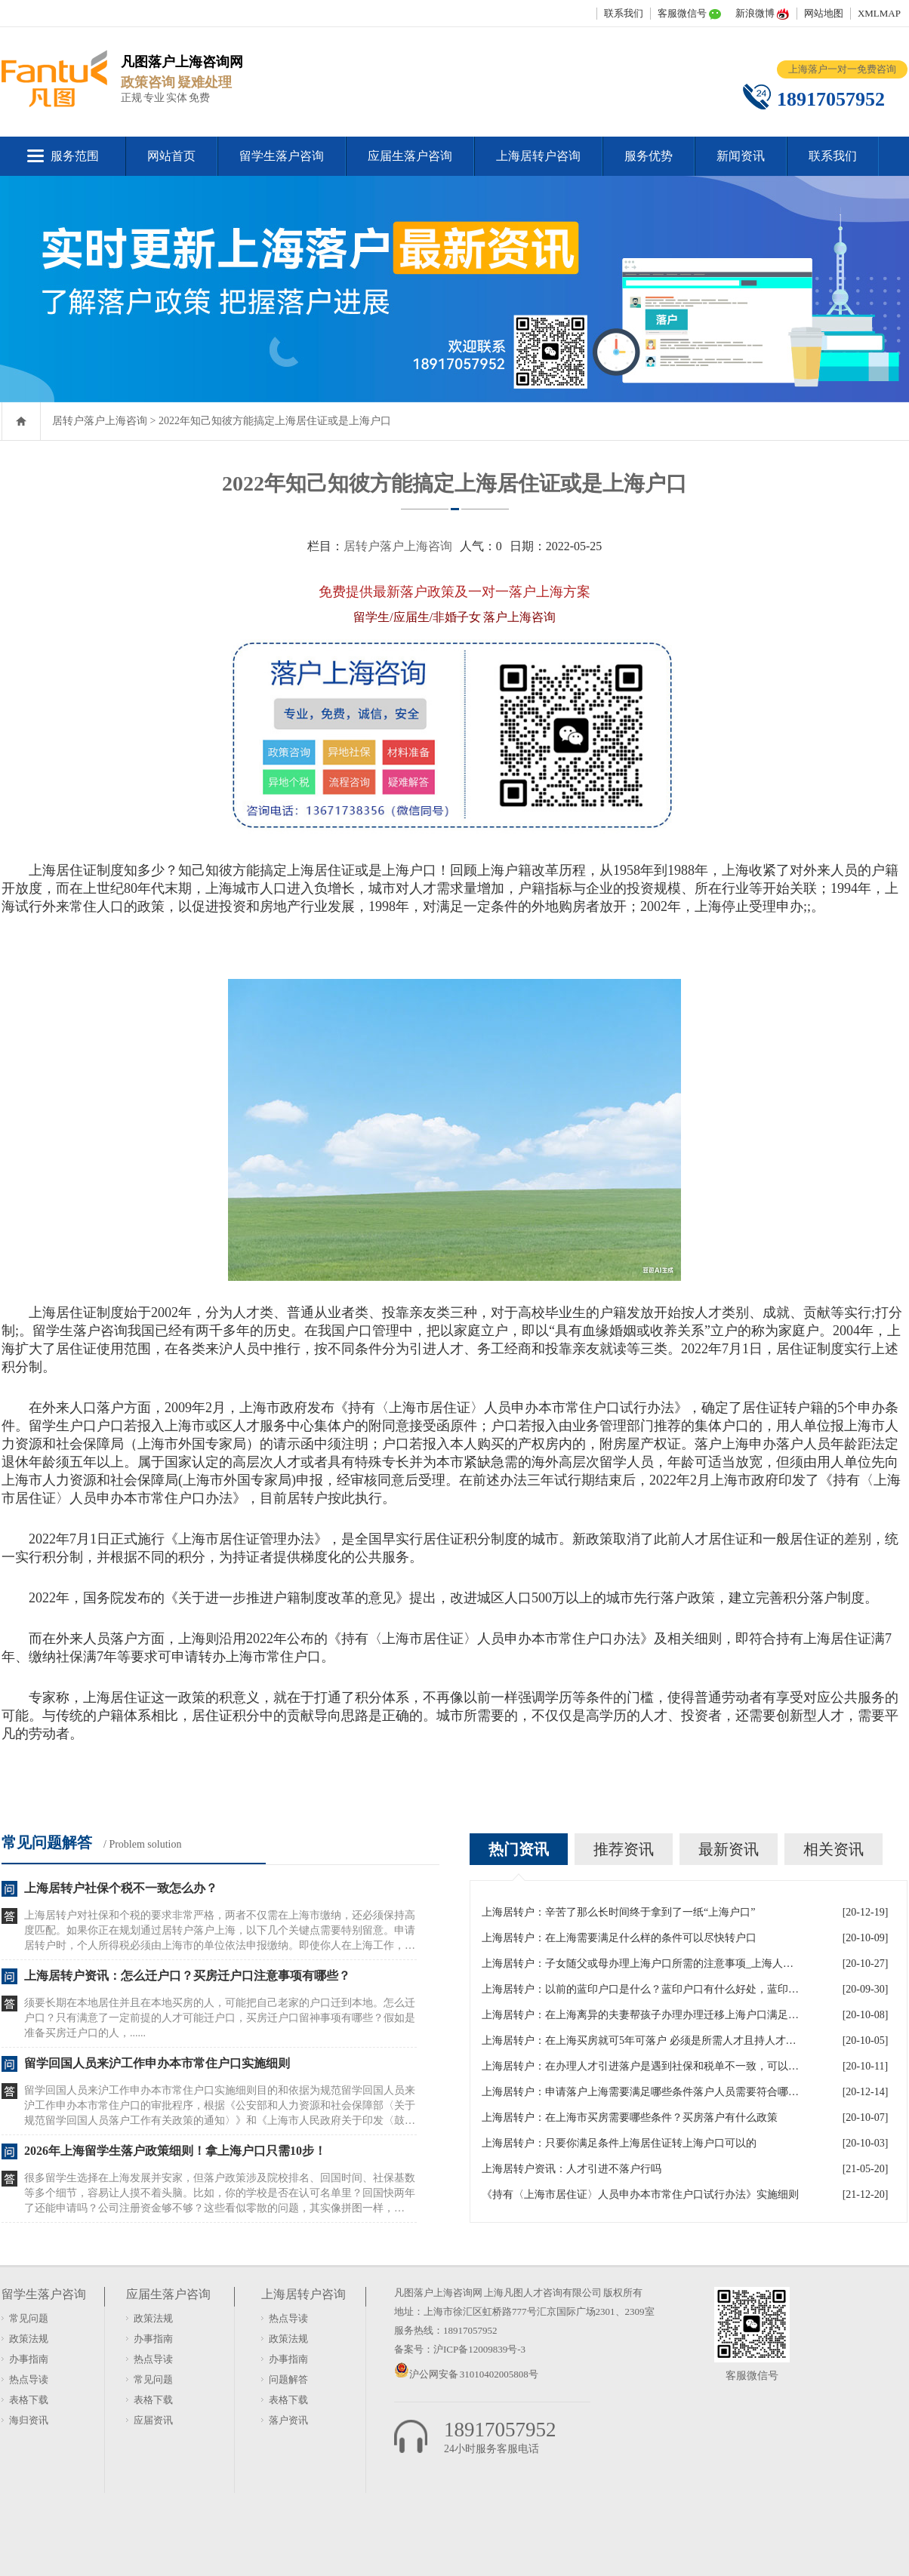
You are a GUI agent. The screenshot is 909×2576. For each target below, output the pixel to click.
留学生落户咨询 (281, 155)
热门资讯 (518, 1849)
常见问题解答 (47, 1842)
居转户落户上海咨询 (99, 420)
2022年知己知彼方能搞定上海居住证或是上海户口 (275, 420)
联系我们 (623, 13)
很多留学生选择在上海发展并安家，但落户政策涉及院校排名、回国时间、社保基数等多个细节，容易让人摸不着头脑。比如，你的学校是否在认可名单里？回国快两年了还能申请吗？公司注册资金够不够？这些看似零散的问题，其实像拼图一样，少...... (219, 2194)
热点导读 (28, 2379)
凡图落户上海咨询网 (438, 2292)
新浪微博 (755, 13)
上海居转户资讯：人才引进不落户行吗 (571, 2168)
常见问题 (28, 2318)
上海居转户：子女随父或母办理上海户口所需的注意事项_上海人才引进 (640, 1963)
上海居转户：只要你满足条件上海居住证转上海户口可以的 (619, 2143)
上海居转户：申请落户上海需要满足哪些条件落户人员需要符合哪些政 (640, 2091)
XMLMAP (879, 13)
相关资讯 (833, 1849)
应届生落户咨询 (410, 155)
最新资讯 (728, 1849)
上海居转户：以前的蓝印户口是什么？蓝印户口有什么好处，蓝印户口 (640, 1989)
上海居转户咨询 (538, 155)
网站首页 (171, 155)
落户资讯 (288, 2420)
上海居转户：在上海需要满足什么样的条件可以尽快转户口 (619, 1938)
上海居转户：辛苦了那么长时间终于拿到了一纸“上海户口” (618, 1912)
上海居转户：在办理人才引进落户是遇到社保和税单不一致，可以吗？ (640, 2066)
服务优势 (648, 155)
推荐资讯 (623, 1849)
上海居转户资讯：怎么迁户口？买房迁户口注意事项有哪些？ (187, 1975)
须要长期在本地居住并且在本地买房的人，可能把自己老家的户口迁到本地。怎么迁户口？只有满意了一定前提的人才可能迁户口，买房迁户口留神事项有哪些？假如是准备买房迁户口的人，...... (219, 2018)
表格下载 (28, 2399)
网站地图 (823, 13)
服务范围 (75, 155)
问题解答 (288, 2379)
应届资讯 (153, 2420)
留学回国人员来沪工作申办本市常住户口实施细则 (157, 2063)
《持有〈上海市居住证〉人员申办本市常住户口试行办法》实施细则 (640, 2194)
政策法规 (28, 2338)
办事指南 (28, 2359)
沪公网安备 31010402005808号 (473, 2374)
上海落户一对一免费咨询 (842, 69)
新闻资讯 (740, 155)
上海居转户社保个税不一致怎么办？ (120, 1888)
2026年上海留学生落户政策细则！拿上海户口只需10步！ (175, 2150)
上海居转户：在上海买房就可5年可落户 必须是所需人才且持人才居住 (640, 2040)
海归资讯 (28, 2420)
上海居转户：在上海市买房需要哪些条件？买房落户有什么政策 (630, 2117)
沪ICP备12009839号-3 (479, 2349)
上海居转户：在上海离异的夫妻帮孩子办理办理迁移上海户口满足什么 (640, 2014)
